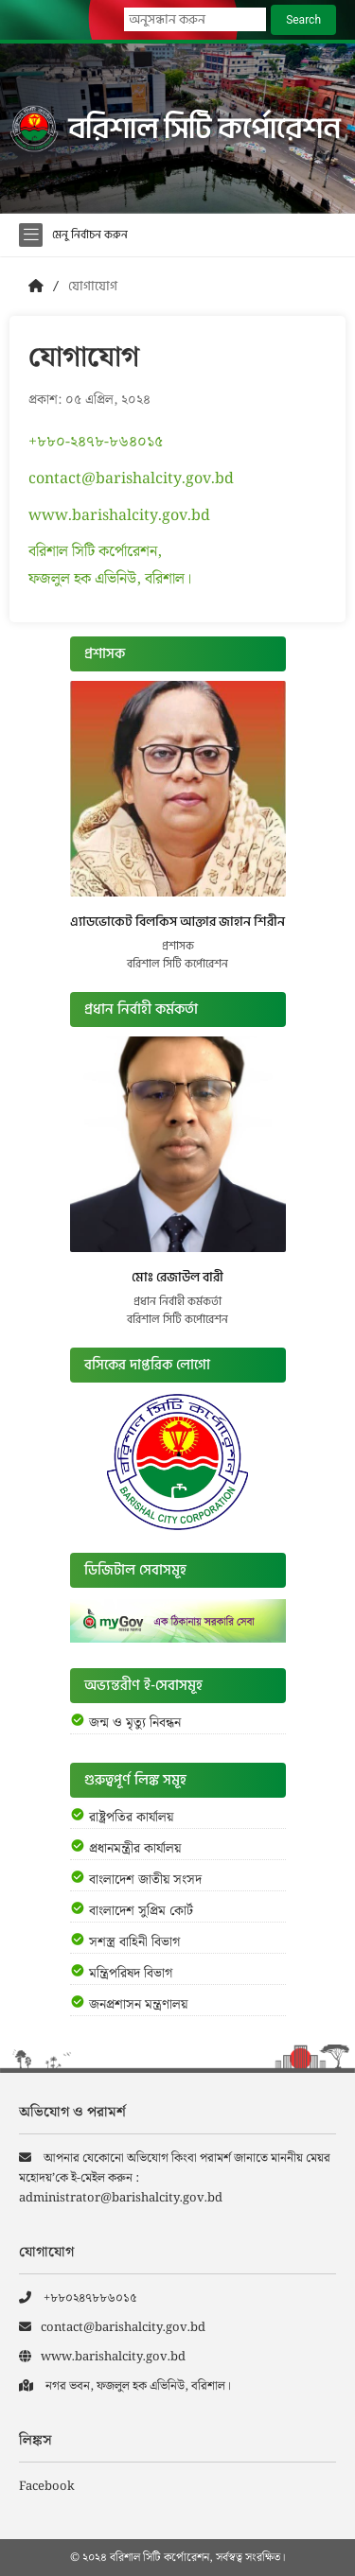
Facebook (47, 2487)
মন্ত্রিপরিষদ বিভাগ (130, 1973)
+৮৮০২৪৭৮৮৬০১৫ (78, 2298)
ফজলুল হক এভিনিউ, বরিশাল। (109, 579)
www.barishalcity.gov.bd (119, 516)
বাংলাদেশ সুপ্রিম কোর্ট (141, 1911)
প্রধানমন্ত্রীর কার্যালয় (135, 1848)
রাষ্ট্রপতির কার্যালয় (131, 1817)
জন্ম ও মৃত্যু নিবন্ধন (135, 1723)
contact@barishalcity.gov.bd (131, 479)
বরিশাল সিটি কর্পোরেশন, (95, 552)
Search (303, 19)
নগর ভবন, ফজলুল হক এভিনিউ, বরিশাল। (125, 2386)
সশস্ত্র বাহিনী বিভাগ (134, 1942)
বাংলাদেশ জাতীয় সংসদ (145, 1880)
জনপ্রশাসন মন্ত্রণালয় (138, 2004)
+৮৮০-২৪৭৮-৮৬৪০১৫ (95, 442)
